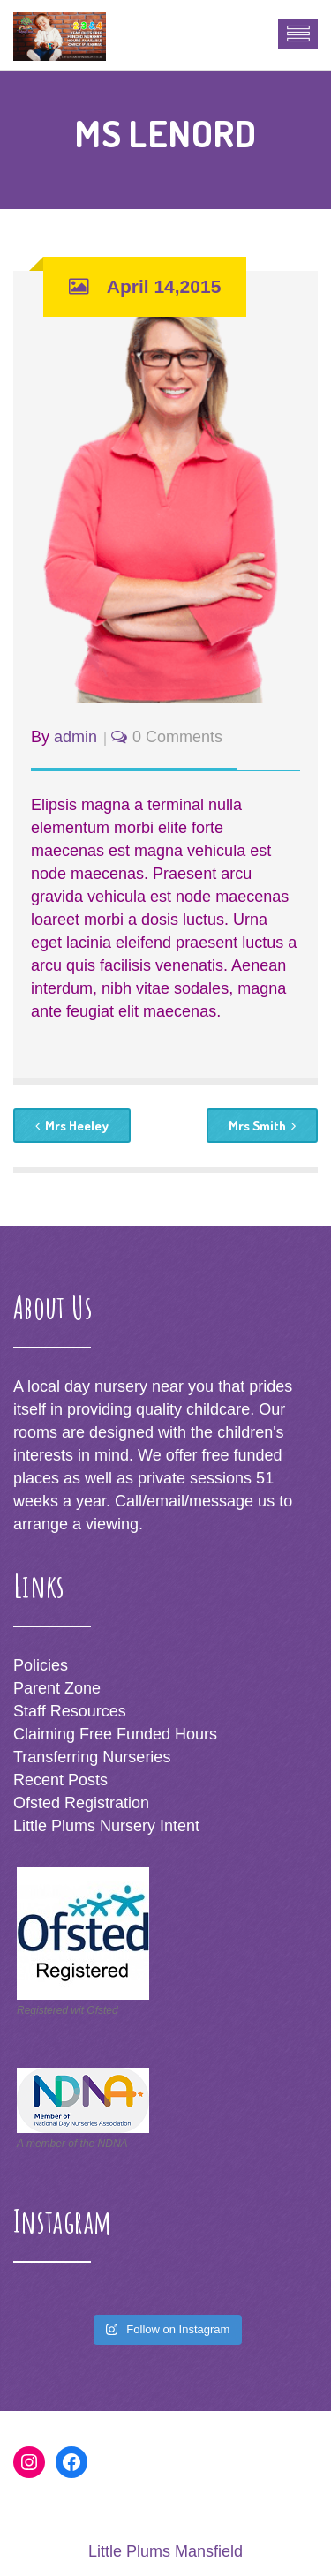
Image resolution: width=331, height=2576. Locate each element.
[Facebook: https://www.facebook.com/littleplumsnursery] (71, 2462)
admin (75, 737)
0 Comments (177, 737)
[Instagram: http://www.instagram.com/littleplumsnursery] (29, 2462)
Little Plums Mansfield (165, 2551)
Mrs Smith (262, 1125)
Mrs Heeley (72, 1125)
